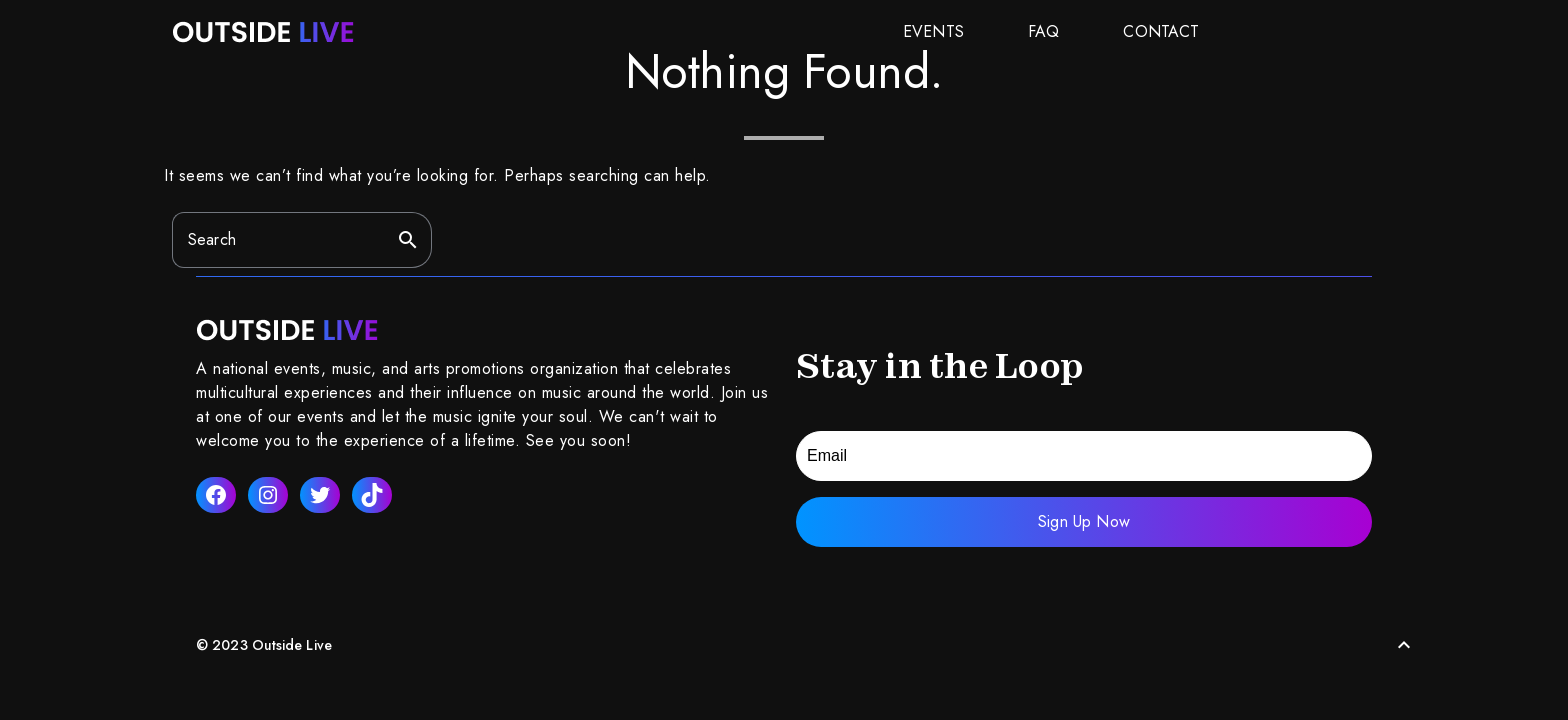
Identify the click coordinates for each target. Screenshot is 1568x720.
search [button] (408, 240)
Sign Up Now (1084, 521)
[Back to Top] (1404, 645)
